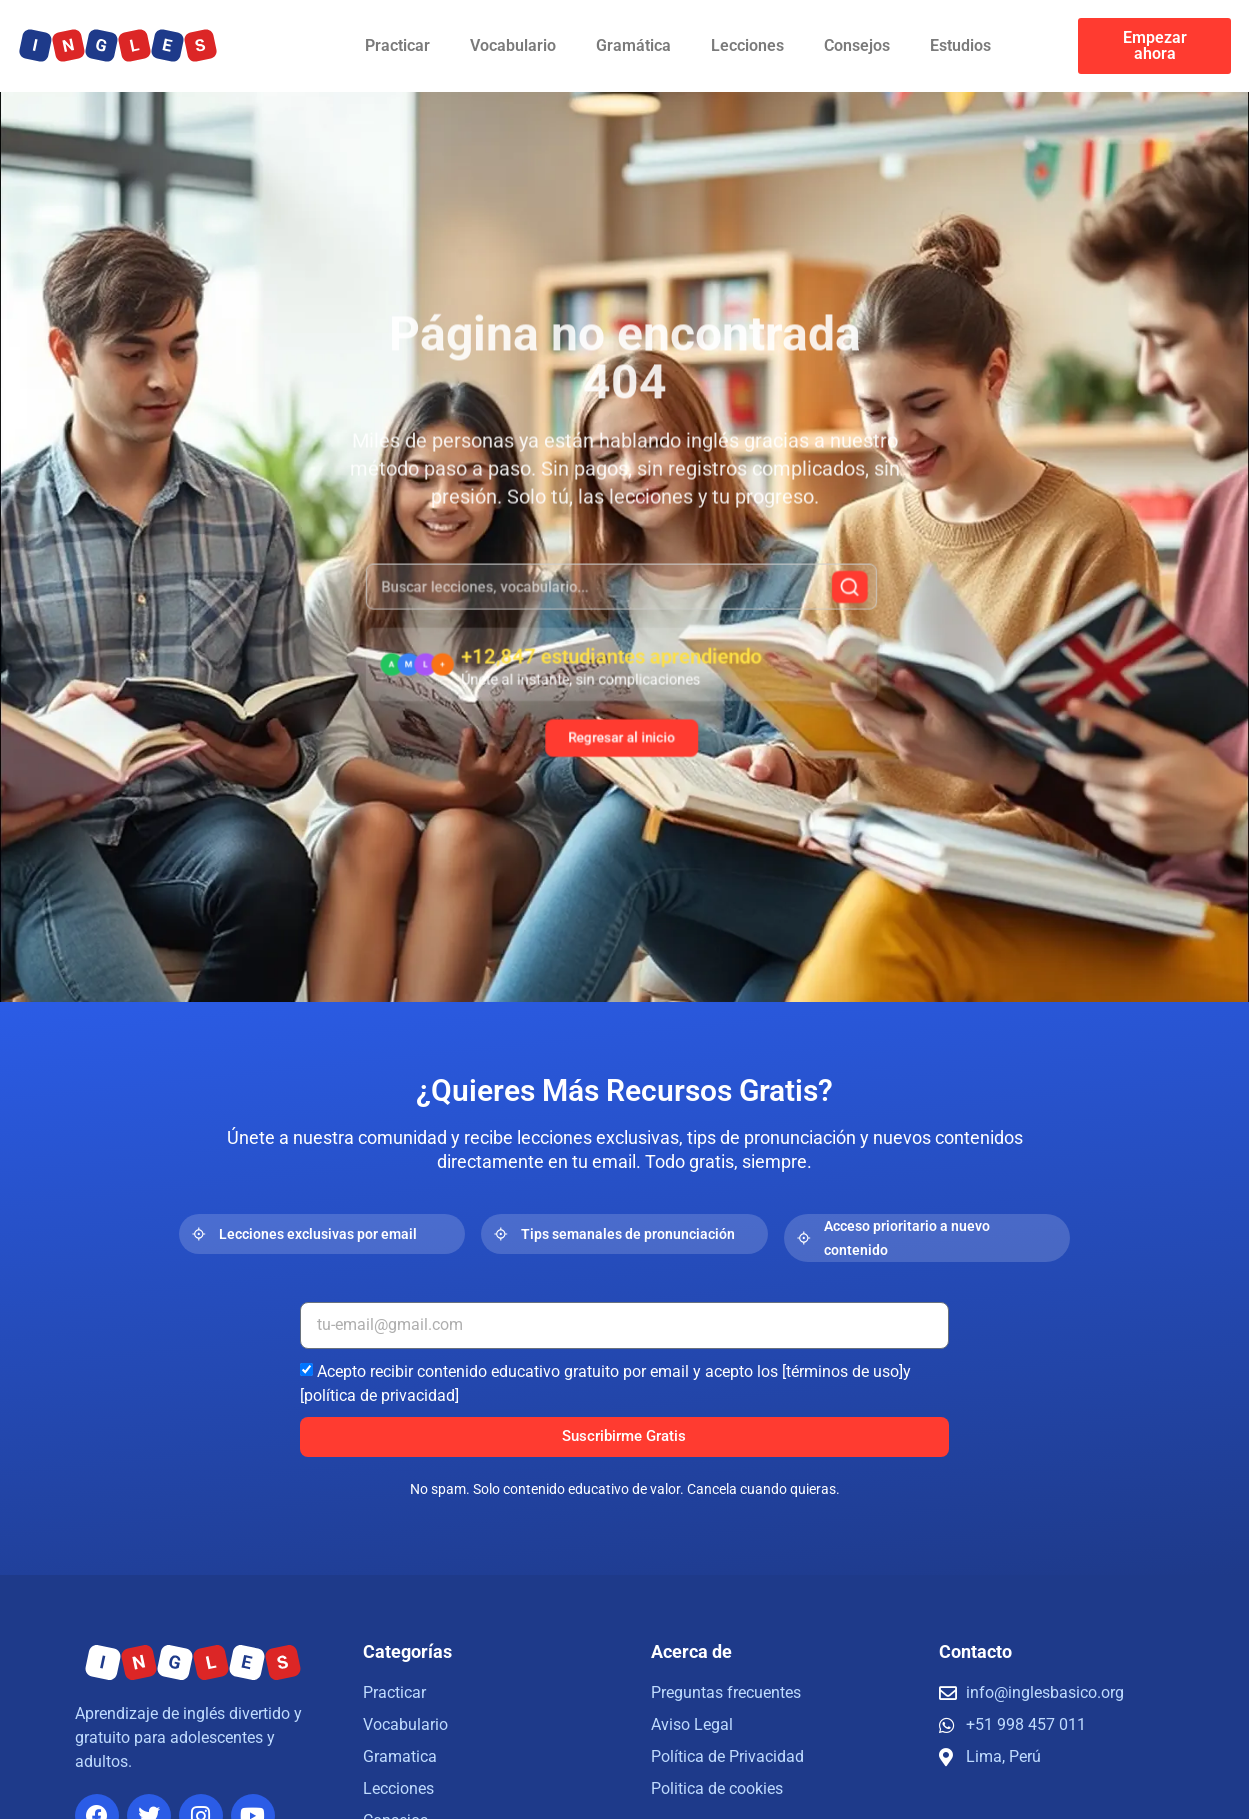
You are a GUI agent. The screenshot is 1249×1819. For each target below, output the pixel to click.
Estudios (960, 45)
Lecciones (747, 45)
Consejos (857, 45)
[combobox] (621, 600)
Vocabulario (513, 45)
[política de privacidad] (379, 1394)
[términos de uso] (842, 1370)
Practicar (397, 45)
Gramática (633, 45)
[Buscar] (813, 601)
